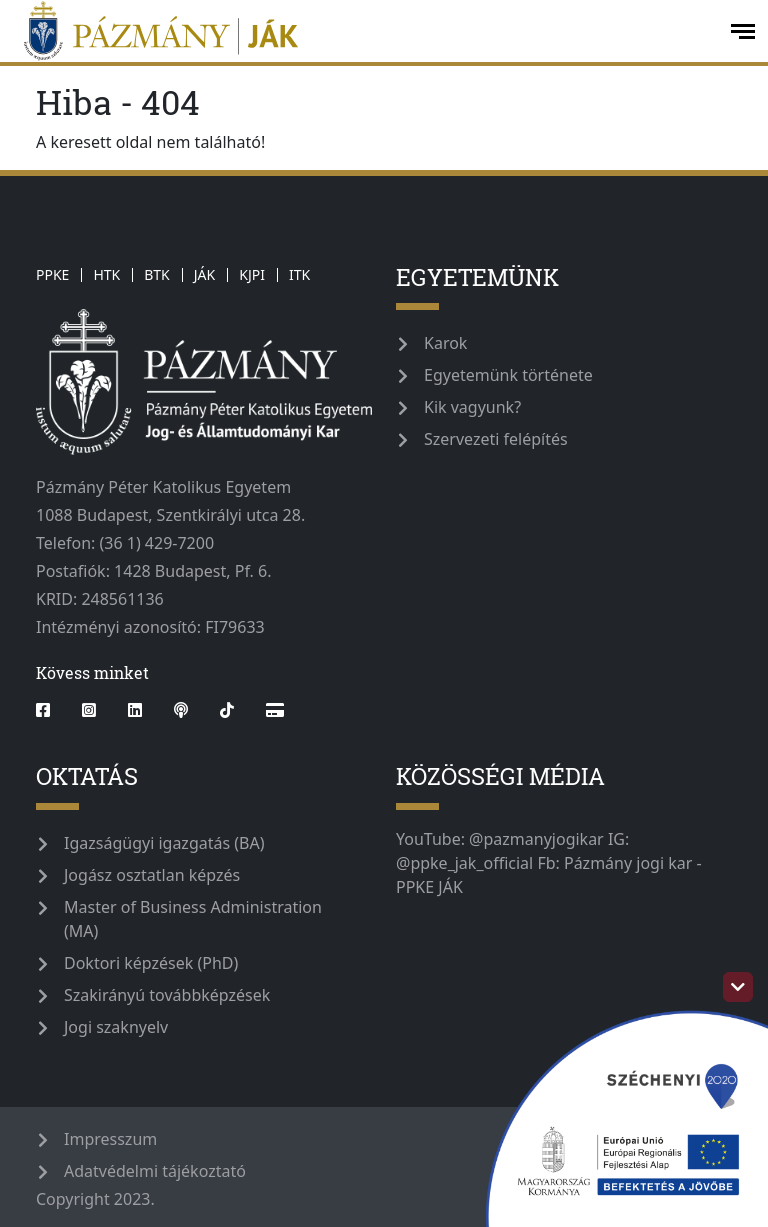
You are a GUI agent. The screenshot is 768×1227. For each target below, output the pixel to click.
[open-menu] (743, 31)
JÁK (204, 274)
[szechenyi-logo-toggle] (738, 987)
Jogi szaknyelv (116, 1027)
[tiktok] (227, 710)
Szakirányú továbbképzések (167, 995)
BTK (157, 274)
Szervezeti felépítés (496, 439)
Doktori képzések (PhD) (151, 963)
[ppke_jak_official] (363, 31)
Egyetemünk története (508, 375)
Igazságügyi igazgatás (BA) (164, 843)
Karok (445, 343)
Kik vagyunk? (472, 407)
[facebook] (51, 710)
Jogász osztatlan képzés (152, 875)
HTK (106, 274)
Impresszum (110, 1139)
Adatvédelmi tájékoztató (155, 1171)
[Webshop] (275, 710)
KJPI (252, 274)
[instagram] (89, 710)
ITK (299, 274)
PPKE (52, 274)
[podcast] (181, 710)
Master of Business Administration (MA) (193, 919)
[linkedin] (135, 710)
